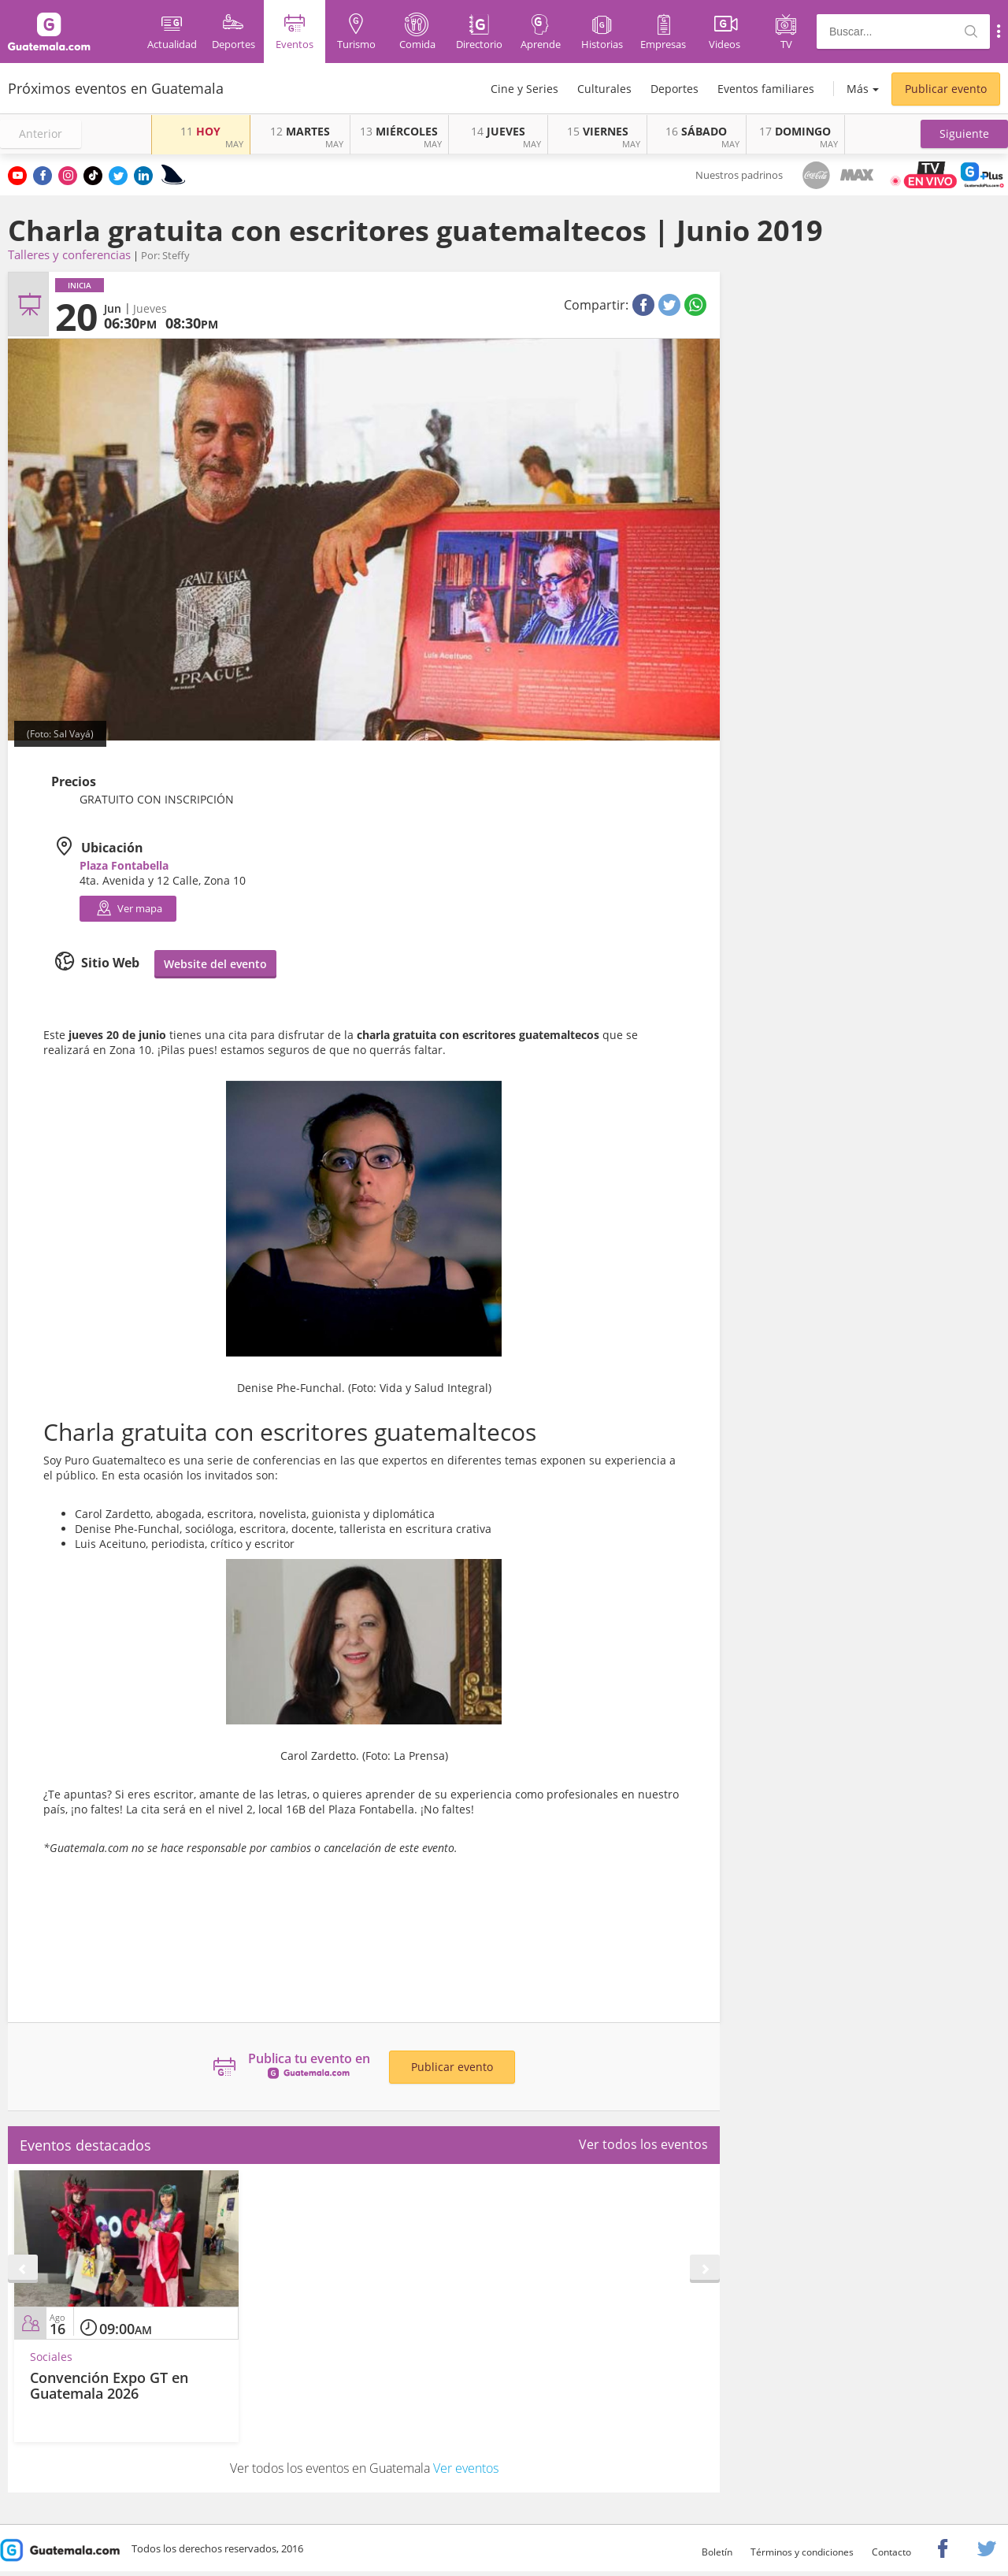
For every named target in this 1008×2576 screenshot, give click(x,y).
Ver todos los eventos (643, 2144)
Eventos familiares (765, 88)
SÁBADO (696, 131)
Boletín (717, 2552)
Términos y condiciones (802, 2552)
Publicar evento (946, 88)
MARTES (300, 131)
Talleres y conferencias (69, 254)
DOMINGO (795, 131)
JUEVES (498, 131)
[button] (964, 134)
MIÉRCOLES (399, 131)
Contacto (891, 2552)
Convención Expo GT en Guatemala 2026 (109, 2385)
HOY (200, 131)
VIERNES (597, 131)
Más (858, 88)
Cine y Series (524, 88)
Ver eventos (465, 2468)
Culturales (604, 88)
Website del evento (215, 963)
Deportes (674, 88)
